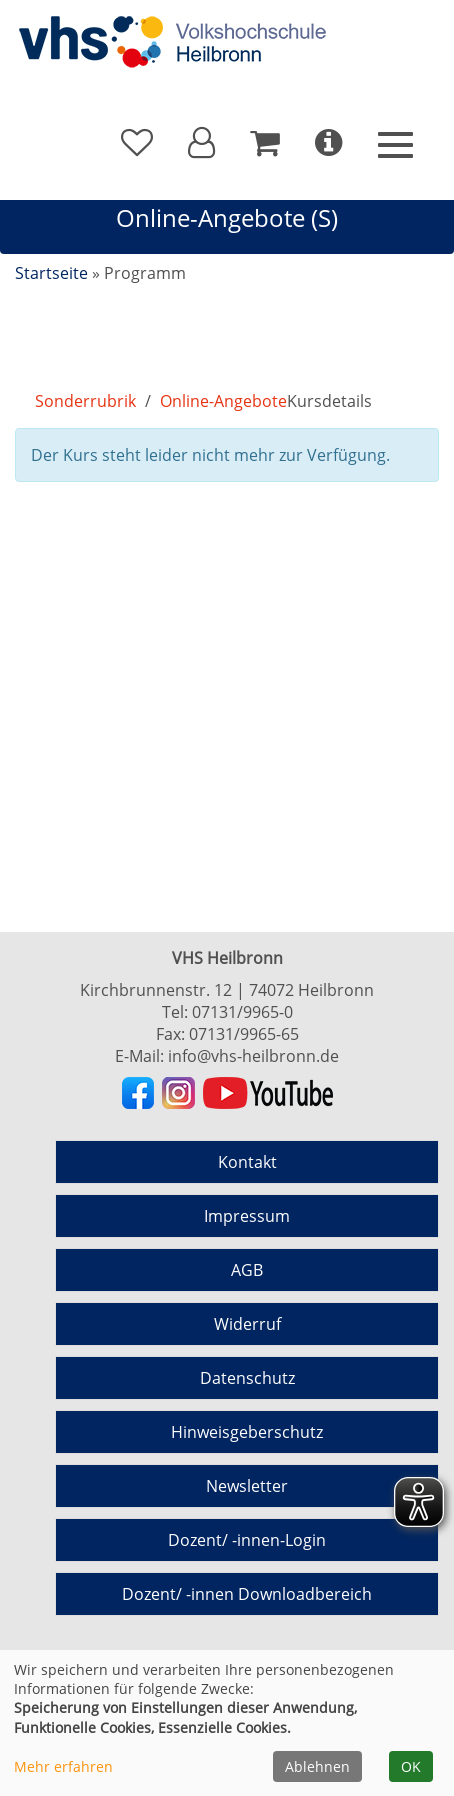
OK (411, 1766)
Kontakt (247, 1162)
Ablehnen (317, 1766)
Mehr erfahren (63, 1766)
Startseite (51, 273)
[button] (201, 143)
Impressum (247, 1216)
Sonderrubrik (85, 401)
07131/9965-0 (242, 1012)
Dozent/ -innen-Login (247, 1540)
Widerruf (247, 1324)
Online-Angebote (223, 401)
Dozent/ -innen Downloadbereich (247, 1594)
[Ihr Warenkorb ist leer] (265, 143)
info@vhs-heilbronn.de (253, 1056)
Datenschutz (247, 1378)
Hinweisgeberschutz (247, 1432)
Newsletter (247, 1486)
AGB (247, 1270)
